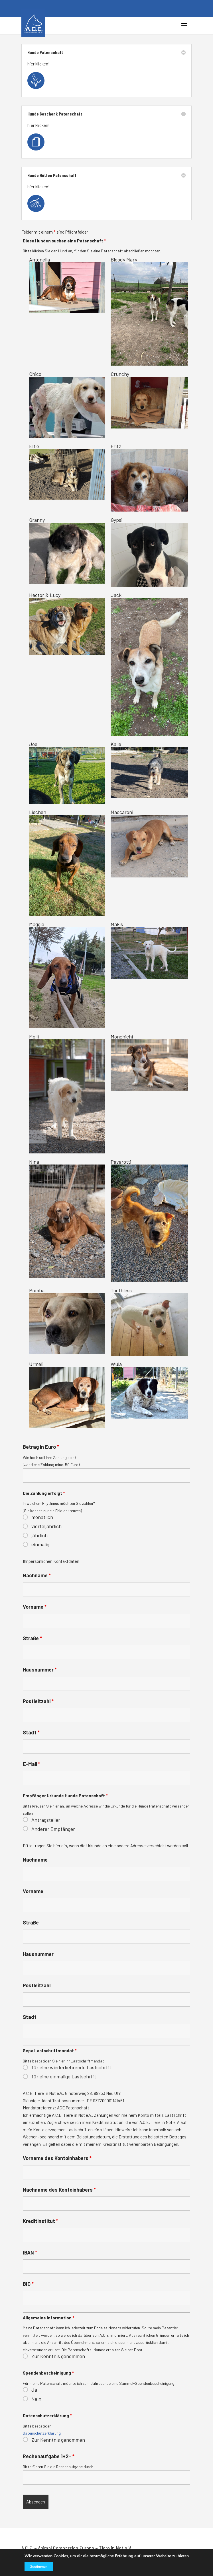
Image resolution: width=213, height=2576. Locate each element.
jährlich (39, 1535)
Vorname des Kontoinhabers (57, 2158)
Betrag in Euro (41, 1447)
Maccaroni (149, 843)
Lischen (67, 862)
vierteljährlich (46, 1526)
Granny (67, 550)
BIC (28, 2284)
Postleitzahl (38, 1701)
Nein (36, 2399)
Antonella (67, 284)
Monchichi (149, 1062)
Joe (67, 772)
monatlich (42, 1517)
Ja (34, 2389)
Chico (67, 404)
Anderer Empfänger (53, 1829)
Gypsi (149, 551)
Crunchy (149, 399)
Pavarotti (149, 1220)
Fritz (149, 477)
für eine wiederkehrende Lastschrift (71, 2067)
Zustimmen (36, 2567)
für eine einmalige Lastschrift (63, 2076)
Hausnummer (40, 1669)
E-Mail (31, 1764)
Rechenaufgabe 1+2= (48, 2456)
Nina (67, 1218)
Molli (67, 1093)
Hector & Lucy (67, 623)
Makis (149, 950)
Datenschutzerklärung (42, 2433)
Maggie (67, 974)
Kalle (149, 770)
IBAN (30, 2252)
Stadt (31, 1732)
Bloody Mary (149, 311)
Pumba (67, 1320)
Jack (149, 664)
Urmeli (67, 1394)
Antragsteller (45, 1820)
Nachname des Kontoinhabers (59, 2189)
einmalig (40, 1544)
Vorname (34, 1607)
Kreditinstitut (40, 2221)
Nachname (37, 1575)
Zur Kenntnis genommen (58, 2356)
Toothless (149, 1321)
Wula (149, 1390)
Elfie (67, 471)
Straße (32, 1638)
